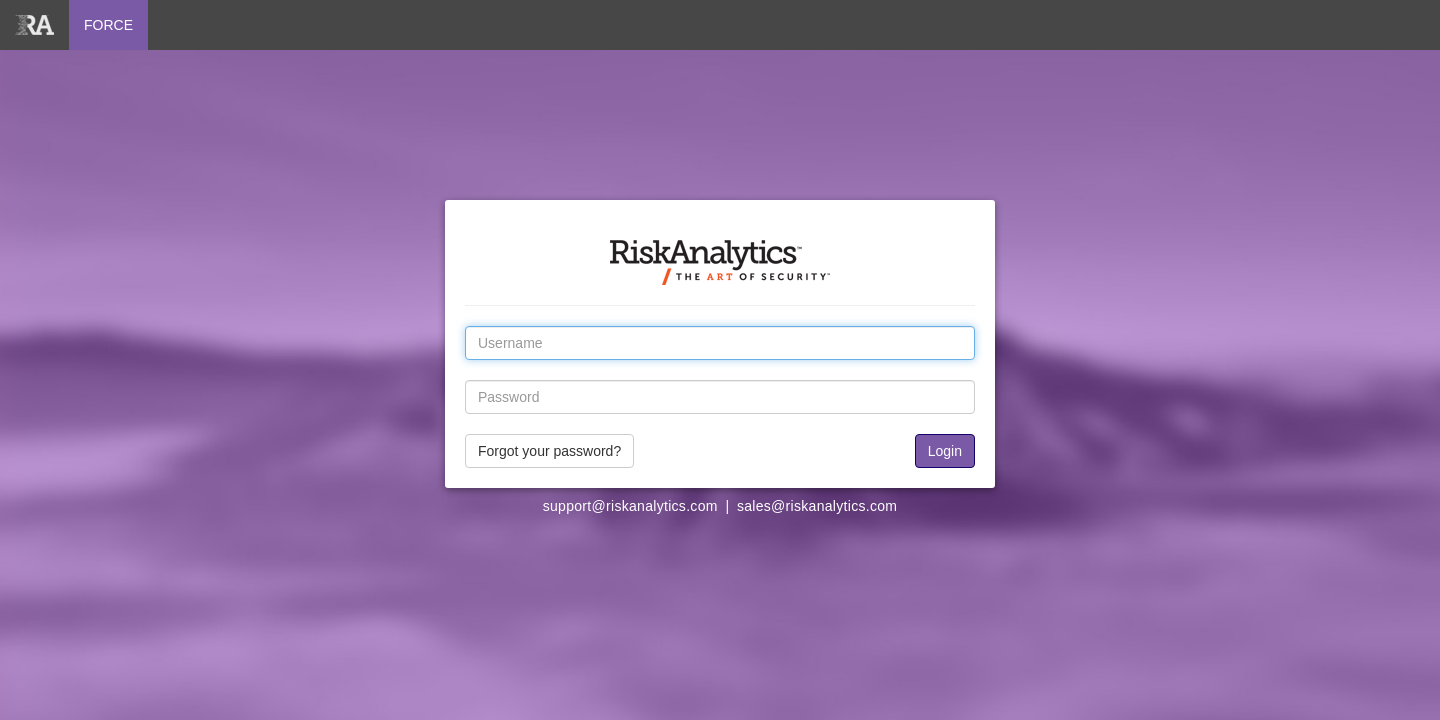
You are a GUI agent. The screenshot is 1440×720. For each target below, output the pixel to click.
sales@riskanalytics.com (817, 506)
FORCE (108, 25)
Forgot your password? (549, 451)
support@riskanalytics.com (630, 506)
